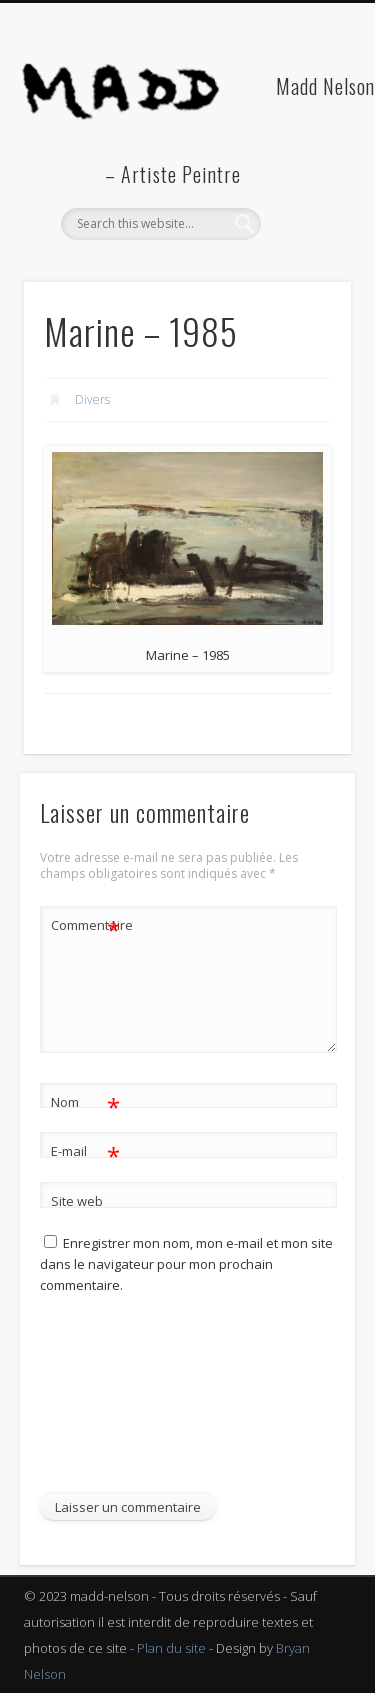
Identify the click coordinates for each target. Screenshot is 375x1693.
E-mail (85, 1151)
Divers (92, 399)
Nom (85, 1102)
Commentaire (86, 925)
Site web (77, 1201)
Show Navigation (303, 179)
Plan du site (171, 1648)
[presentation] (122, 1402)
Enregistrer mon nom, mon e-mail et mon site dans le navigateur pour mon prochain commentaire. (186, 1264)
